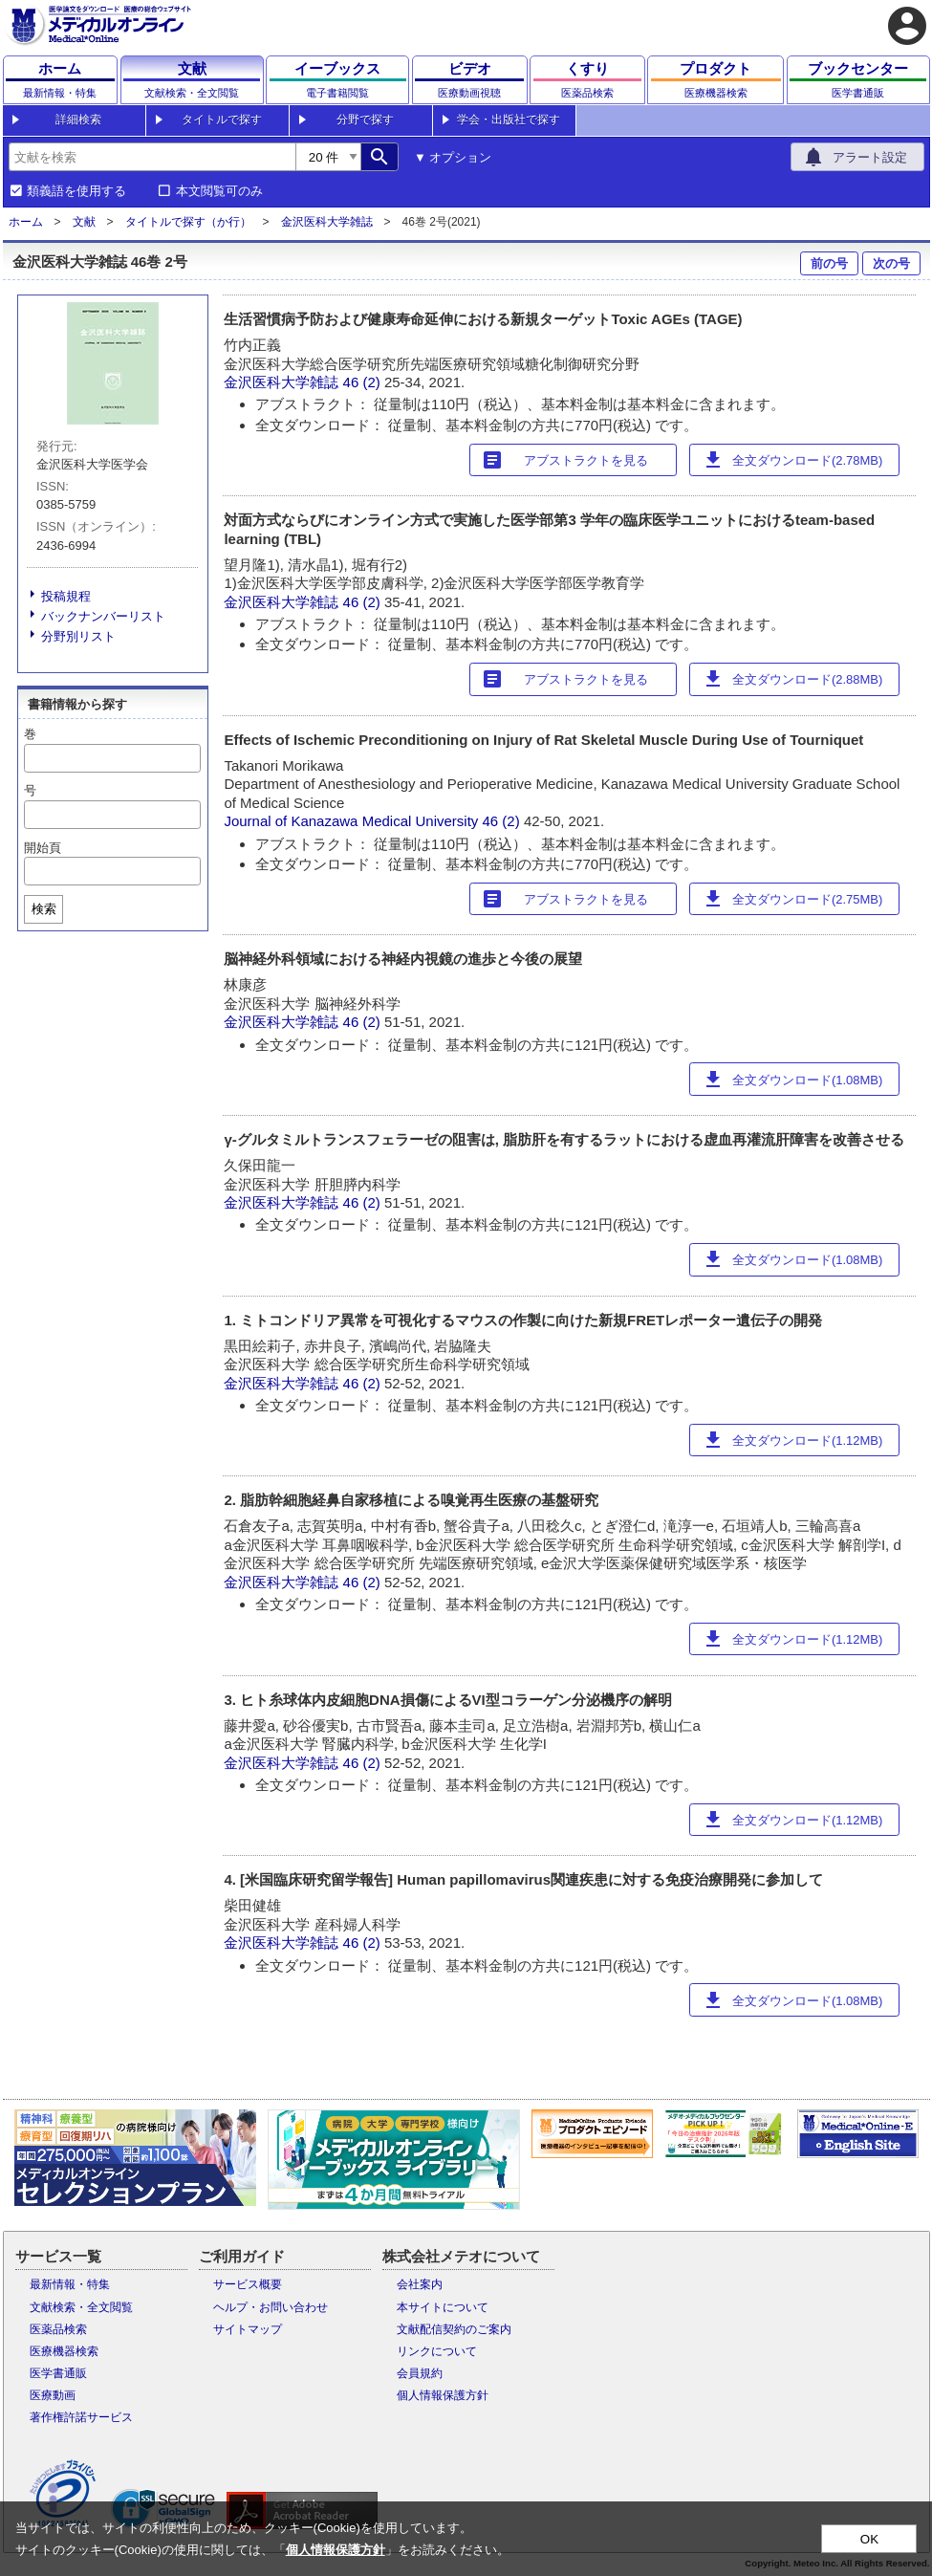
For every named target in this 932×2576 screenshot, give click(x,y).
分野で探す (365, 119)
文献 (84, 222)
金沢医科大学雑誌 (327, 222)
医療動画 (53, 2395)
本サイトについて (442, 2307)
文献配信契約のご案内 (454, 2329)
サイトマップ (247, 2329)
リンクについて (437, 2351)
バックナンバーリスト (103, 616)
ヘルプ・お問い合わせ (270, 2307)
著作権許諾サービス (81, 2417)
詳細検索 (78, 119)
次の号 (891, 263)
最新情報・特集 (70, 2284)
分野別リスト (78, 636)
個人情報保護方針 (442, 2395)
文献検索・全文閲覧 (81, 2307)
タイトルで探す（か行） (188, 222)
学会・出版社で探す (508, 119)
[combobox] (152, 156)
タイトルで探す (222, 119)
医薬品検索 (58, 2329)
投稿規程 (66, 596)
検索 (44, 909)
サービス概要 (247, 2284)
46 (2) (363, 382)
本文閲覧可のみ (219, 191)
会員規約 (420, 2373)
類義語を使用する (76, 191)
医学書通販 (58, 2373)
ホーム (26, 222)
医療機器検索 (64, 2351)
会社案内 (420, 2284)
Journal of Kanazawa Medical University (351, 821)
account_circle (907, 26)
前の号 (829, 263)
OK (869, 2539)
